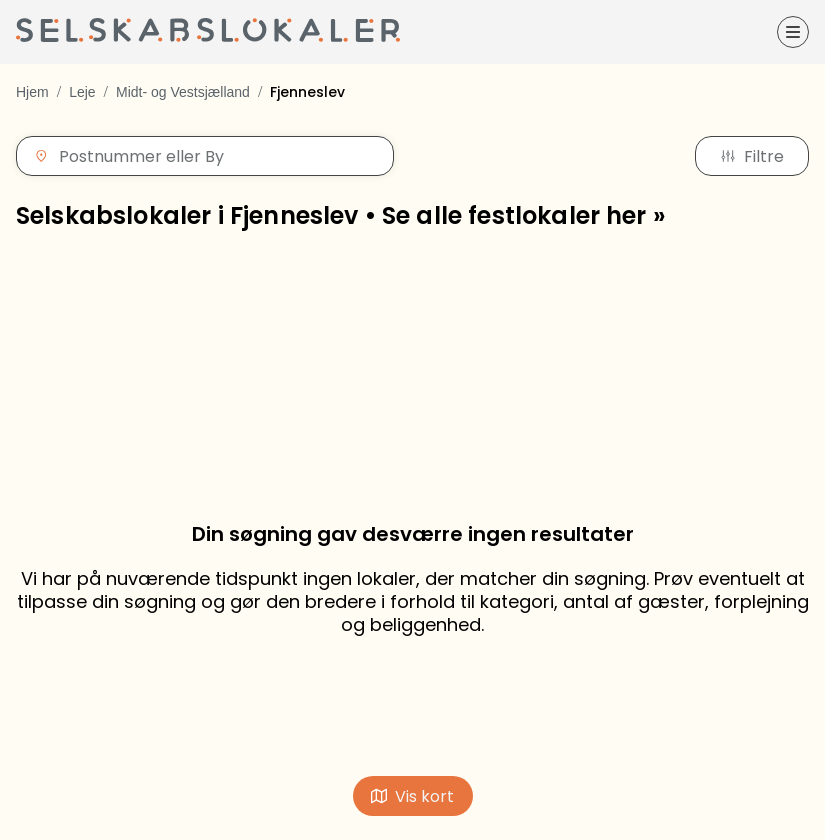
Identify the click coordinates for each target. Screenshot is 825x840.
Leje (82, 92)
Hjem (32, 92)
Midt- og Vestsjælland (183, 92)
